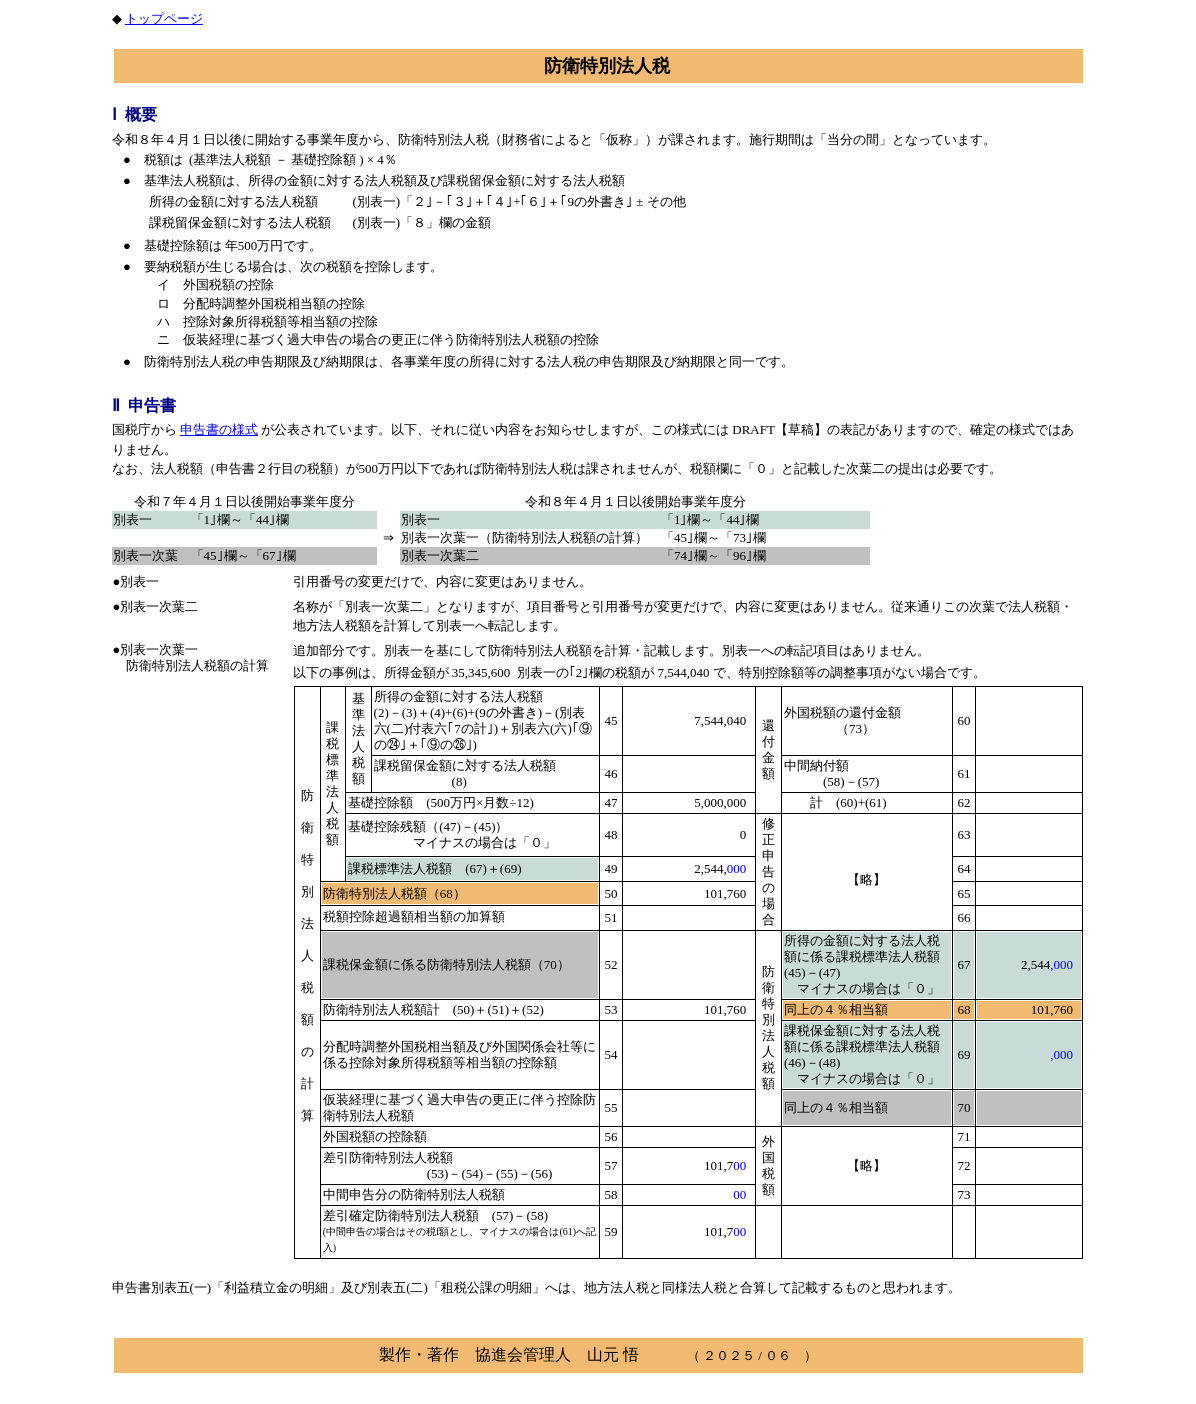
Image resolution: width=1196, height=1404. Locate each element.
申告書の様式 (219, 429)
